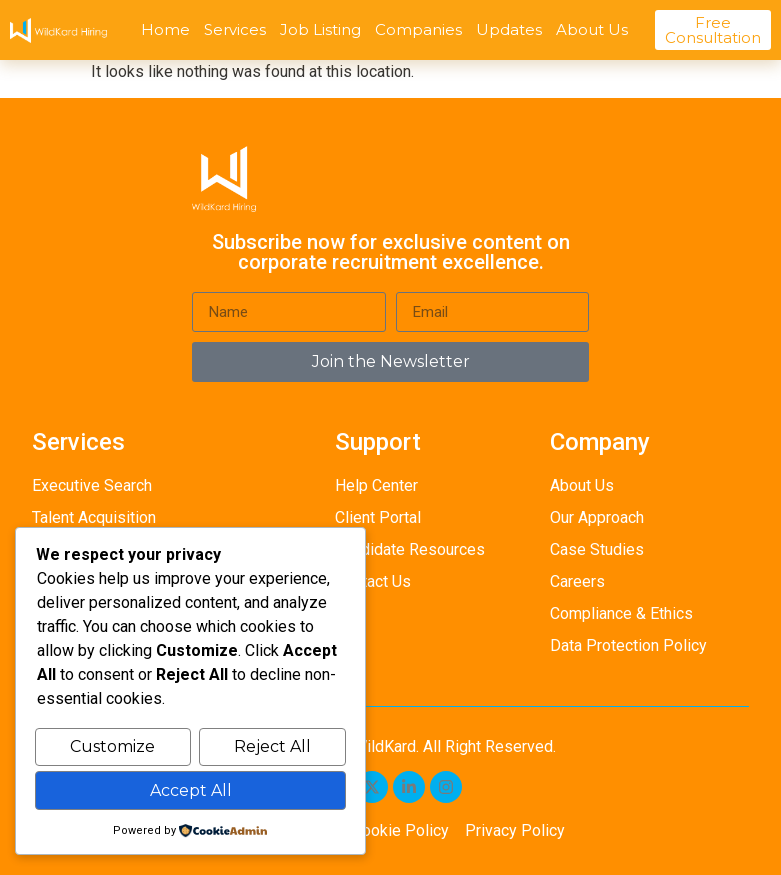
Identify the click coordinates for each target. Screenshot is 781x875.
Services (235, 29)
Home (165, 29)
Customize (112, 747)
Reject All (272, 747)
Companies (418, 29)
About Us (592, 29)
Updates (509, 29)
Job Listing (320, 29)
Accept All (191, 790)
